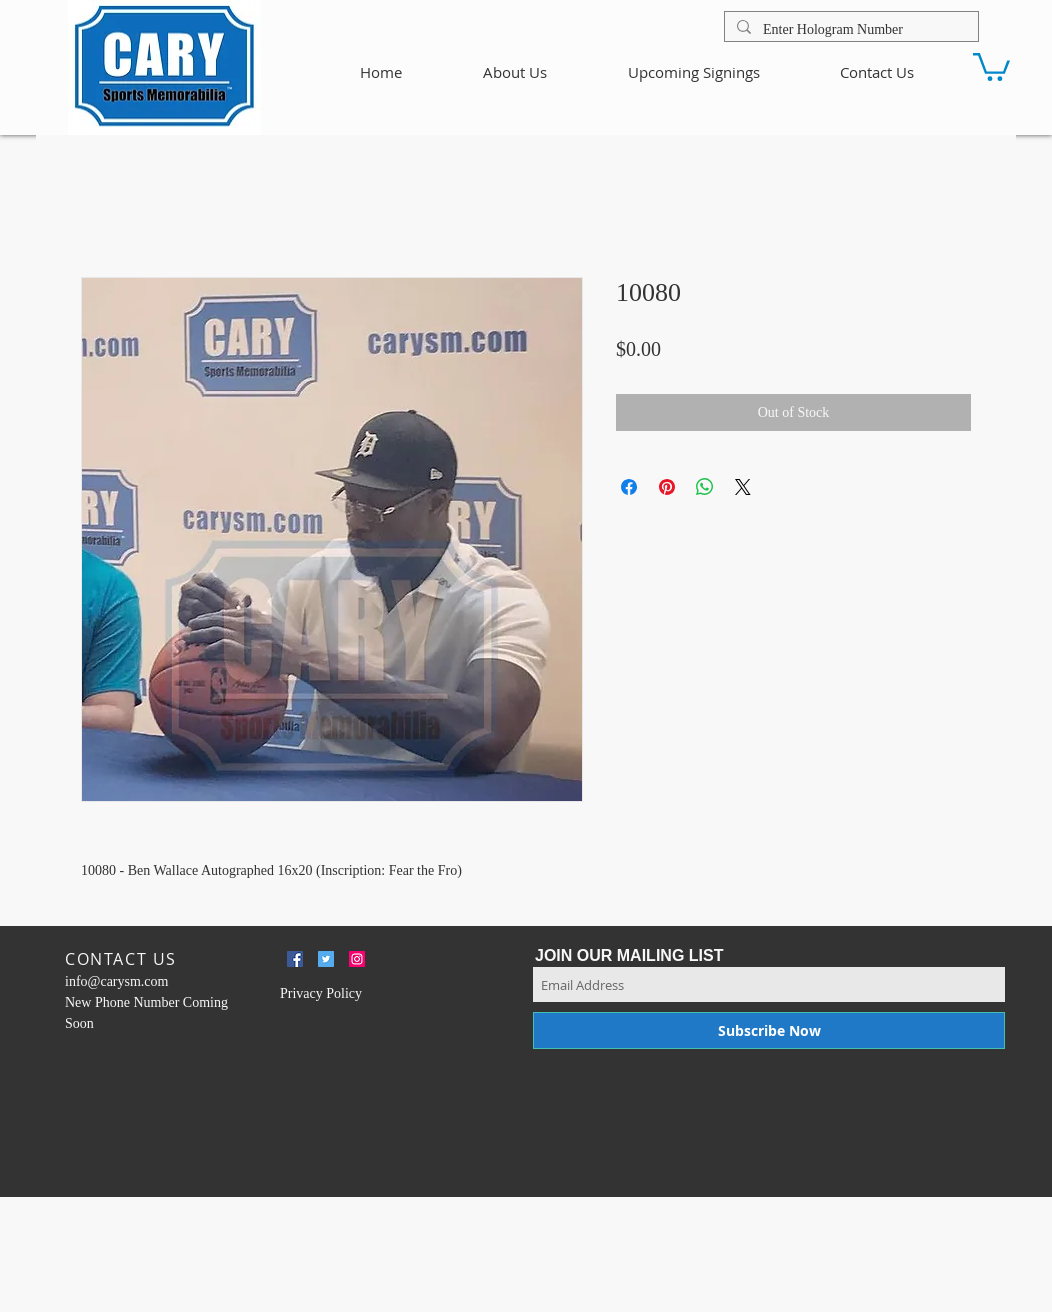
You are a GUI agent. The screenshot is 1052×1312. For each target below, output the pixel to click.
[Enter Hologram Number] (849, 30)
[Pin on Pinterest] (667, 487)
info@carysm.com (116, 981)
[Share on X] (743, 487)
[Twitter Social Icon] (326, 959)
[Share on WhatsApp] (705, 487)
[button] (991, 65)
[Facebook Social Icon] (295, 959)
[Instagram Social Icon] (357, 959)
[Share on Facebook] (629, 487)
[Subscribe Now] (769, 1030)
